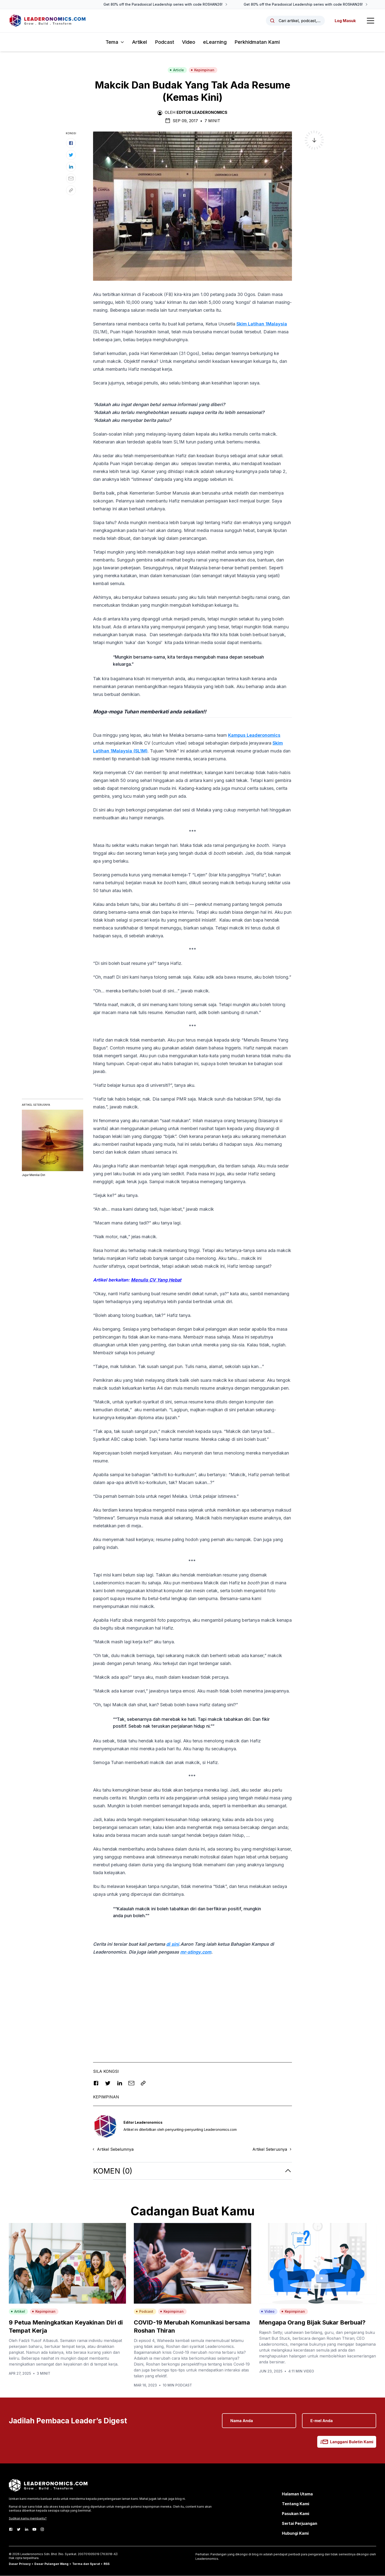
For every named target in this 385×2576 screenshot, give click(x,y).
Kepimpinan (202, 70)
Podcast (164, 42)
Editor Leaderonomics (202, 112)
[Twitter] (19, 2530)
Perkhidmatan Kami (257, 42)
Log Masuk (345, 20)
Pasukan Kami (295, 2513)
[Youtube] (34, 2530)
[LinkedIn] (26, 2530)
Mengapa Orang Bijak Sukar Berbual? (312, 2322)
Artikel (139, 42)
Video (188, 42)
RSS (107, 2564)
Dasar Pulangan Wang (51, 2564)
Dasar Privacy (20, 2564)
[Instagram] (42, 2530)
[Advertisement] (192, 2008)
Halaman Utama (297, 2494)
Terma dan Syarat (86, 2564)
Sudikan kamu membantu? (28, 2518)
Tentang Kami (295, 2504)
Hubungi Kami (295, 2533)
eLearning (215, 42)
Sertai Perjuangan (299, 2523)
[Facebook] (11, 2530)
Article (177, 70)
